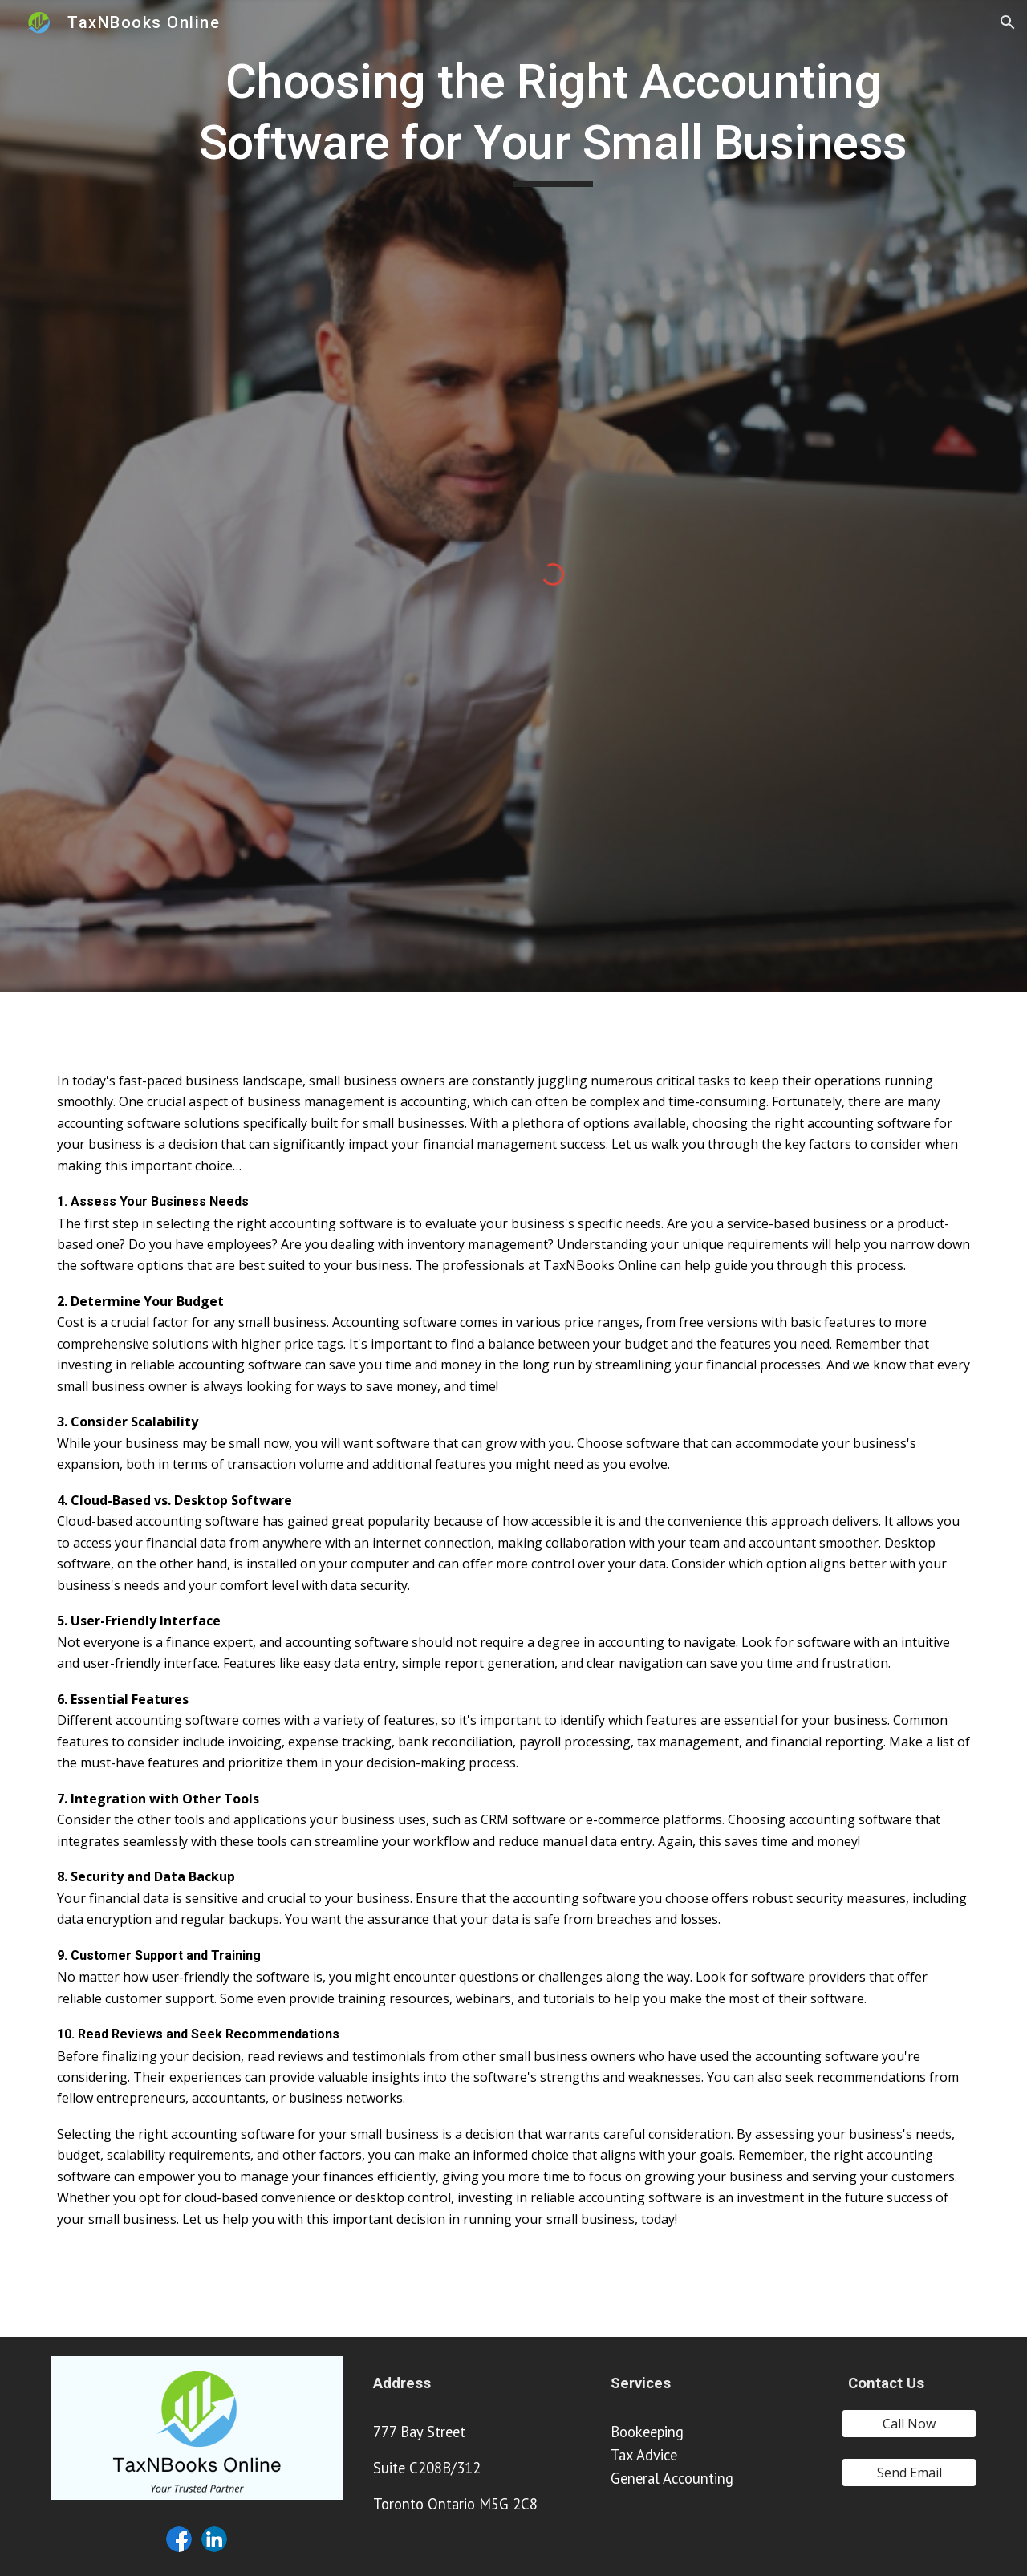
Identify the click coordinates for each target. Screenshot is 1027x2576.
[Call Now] (909, 2423)
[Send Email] (909, 2472)
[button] (1007, 22)
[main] (552, 119)
